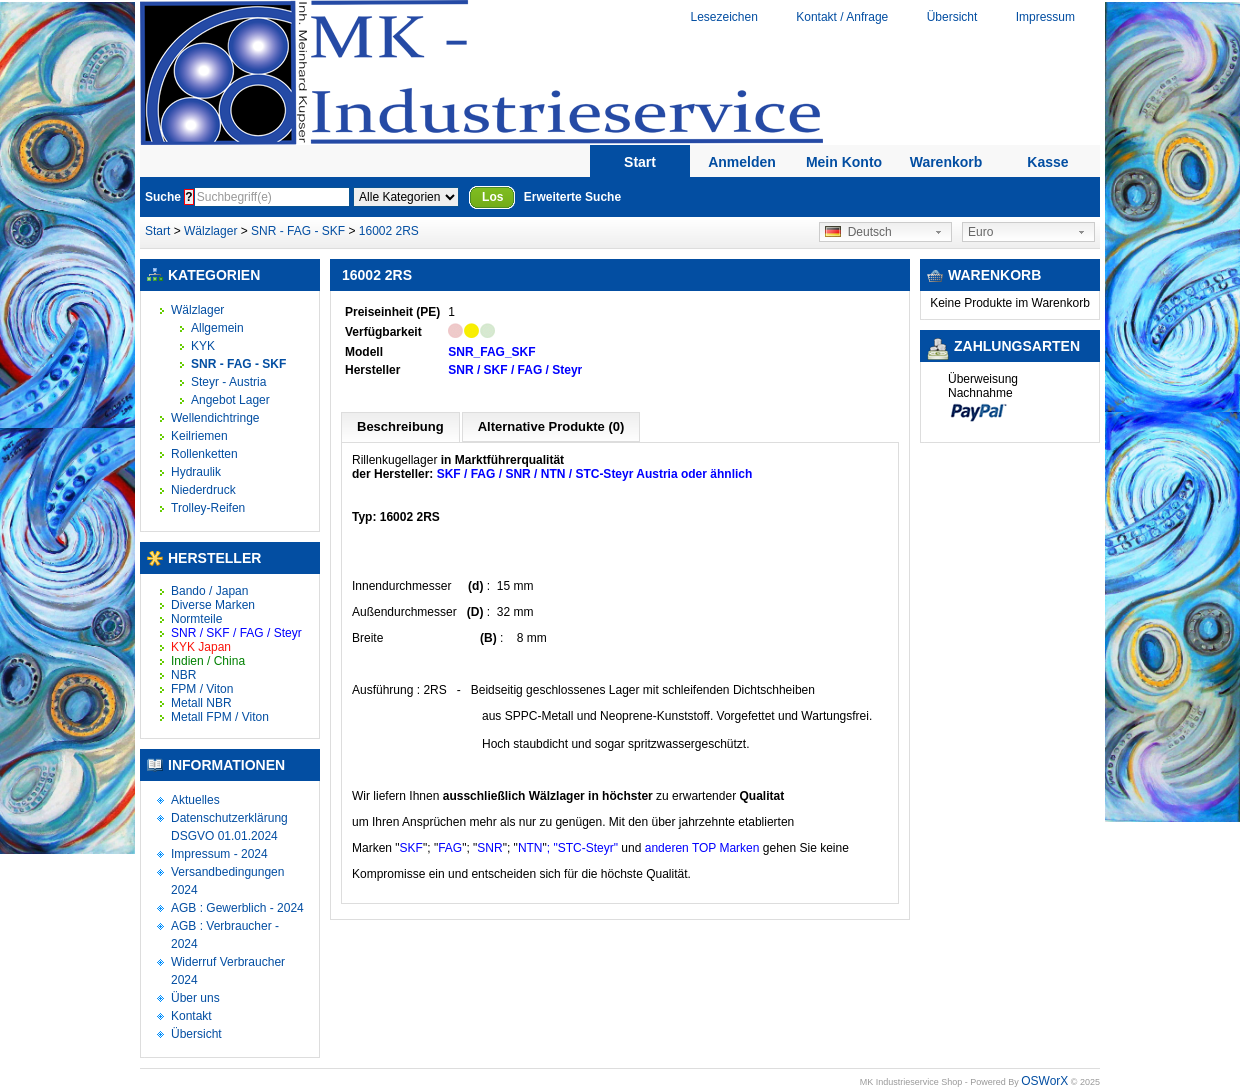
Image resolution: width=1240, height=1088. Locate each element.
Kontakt (191, 1016)
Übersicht (952, 17)
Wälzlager (210, 231)
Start (640, 162)
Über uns (195, 998)
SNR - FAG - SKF (298, 231)
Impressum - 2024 (219, 854)
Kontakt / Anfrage (842, 17)
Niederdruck (203, 490)
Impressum (1045, 17)
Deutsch (858, 232)
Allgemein (217, 328)
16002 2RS (389, 231)
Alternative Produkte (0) (551, 426)
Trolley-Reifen (208, 508)
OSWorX (1044, 1081)
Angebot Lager (230, 400)
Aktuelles (195, 800)
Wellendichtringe (215, 418)
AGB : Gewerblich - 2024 (237, 908)
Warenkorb (946, 162)
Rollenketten (204, 454)
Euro (980, 232)
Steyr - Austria (228, 382)
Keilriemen (199, 436)
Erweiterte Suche (572, 197)
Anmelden (742, 162)
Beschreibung (400, 426)
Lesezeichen (723, 17)
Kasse (1047, 162)
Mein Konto (844, 162)
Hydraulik (196, 472)
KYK (203, 346)
